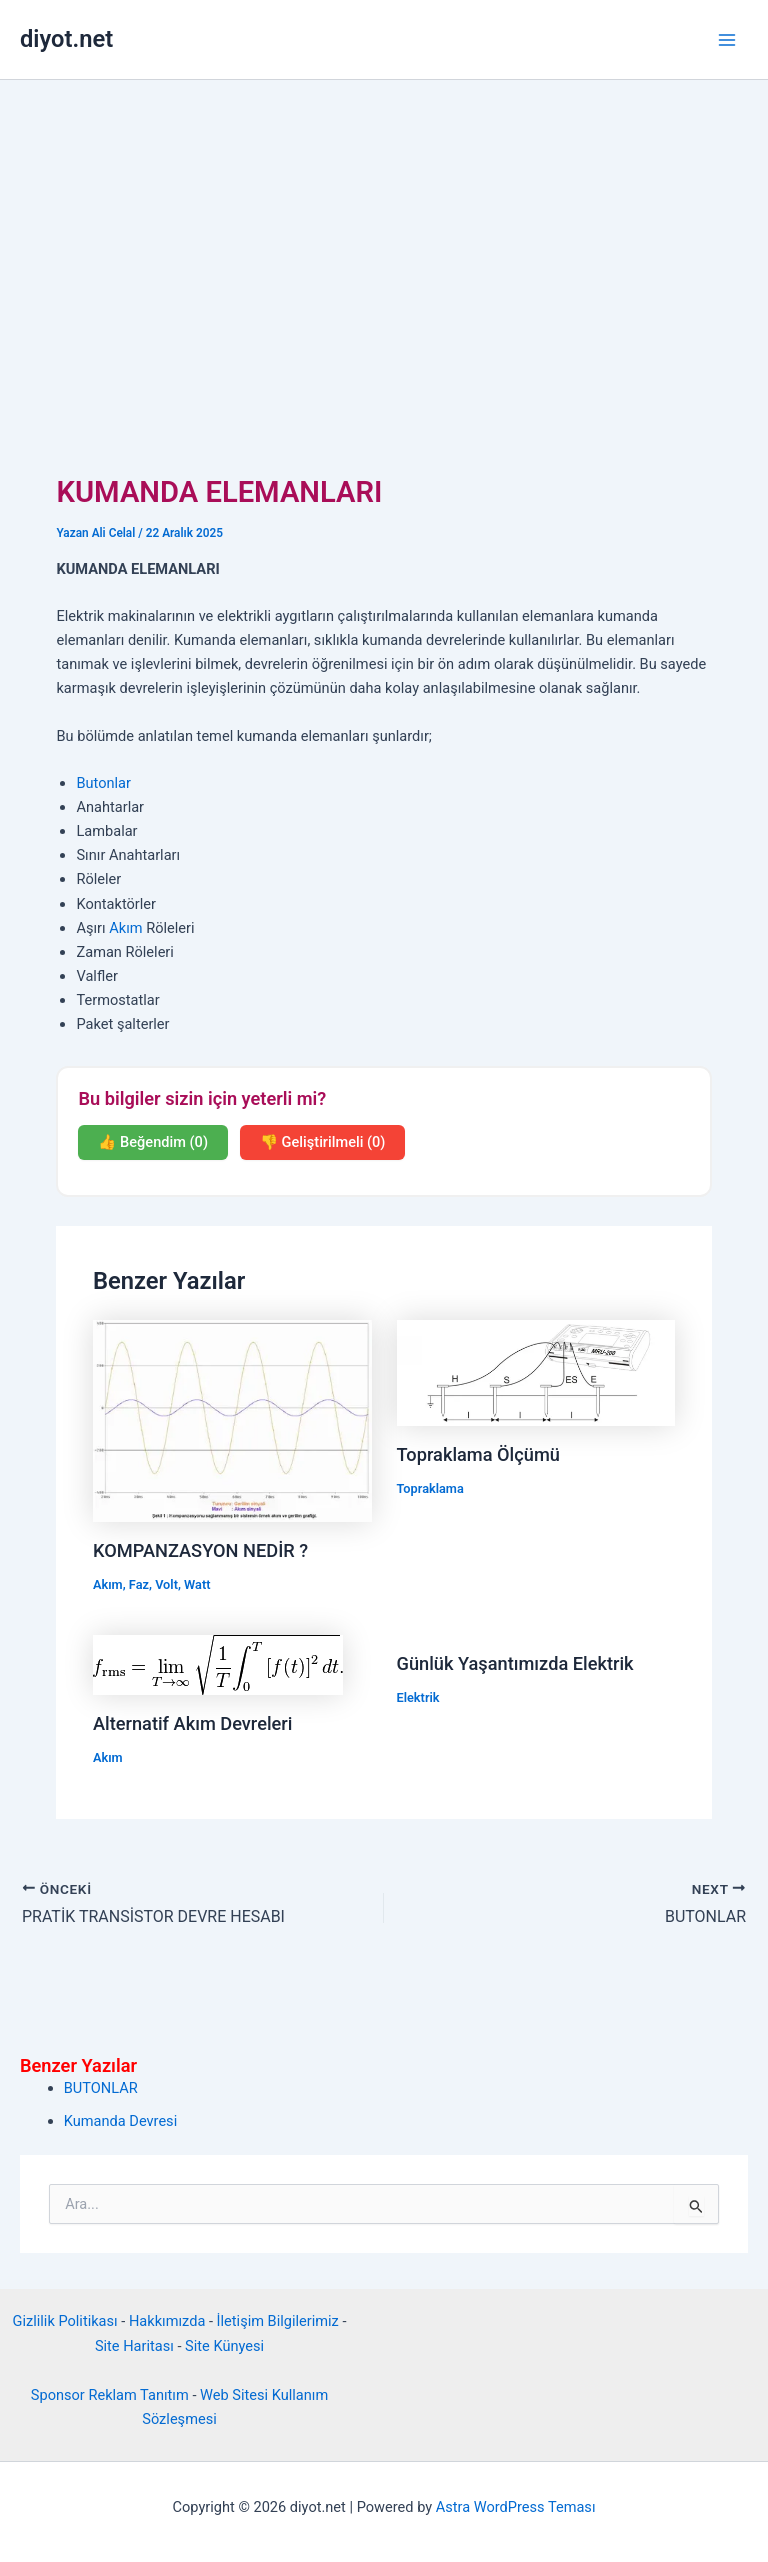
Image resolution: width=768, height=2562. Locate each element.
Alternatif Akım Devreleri (192, 1723)
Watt (197, 1584)
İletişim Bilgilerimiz (278, 2321)
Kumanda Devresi (120, 2121)
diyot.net (66, 39)
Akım (125, 928)
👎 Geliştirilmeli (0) (322, 1142)
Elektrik (418, 1697)
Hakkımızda (167, 2321)
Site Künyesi (224, 2346)
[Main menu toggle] (727, 40)
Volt (166, 1584)
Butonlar (103, 783)
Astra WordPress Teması (516, 2507)
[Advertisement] (384, 230)
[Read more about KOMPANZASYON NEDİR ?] (232, 1420)
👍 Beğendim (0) (153, 1142)
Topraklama (430, 1488)
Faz (139, 1584)
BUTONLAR (101, 2088)
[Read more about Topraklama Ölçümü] (536, 1372)
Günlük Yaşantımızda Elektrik (515, 1663)
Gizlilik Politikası (65, 2321)
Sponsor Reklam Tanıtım (110, 2395)
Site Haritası (134, 2346)
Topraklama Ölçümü (478, 1454)
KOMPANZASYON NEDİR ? (200, 1550)
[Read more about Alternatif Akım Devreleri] (218, 1664)
